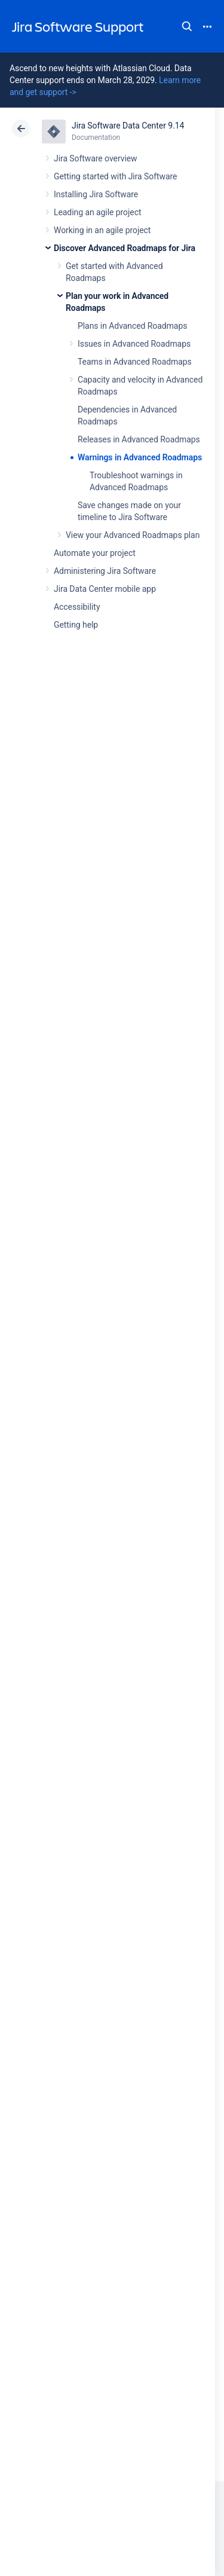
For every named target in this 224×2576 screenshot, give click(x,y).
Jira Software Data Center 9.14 (128, 125)
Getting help (76, 625)
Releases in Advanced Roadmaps (139, 439)
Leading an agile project (97, 212)
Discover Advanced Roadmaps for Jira (124, 248)
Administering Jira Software (105, 571)
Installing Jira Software (96, 194)
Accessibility (77, 607)
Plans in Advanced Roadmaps (132, 326)
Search (187, 26)
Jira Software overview (95, 158)
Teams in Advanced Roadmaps (135, 361)
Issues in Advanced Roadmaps (134, 344)
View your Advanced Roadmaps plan (133, 535)
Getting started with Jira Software (115, 176)
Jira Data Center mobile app (105, 589)
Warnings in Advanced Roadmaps (140, 457)
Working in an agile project (102, 230)
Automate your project (95, 553)
